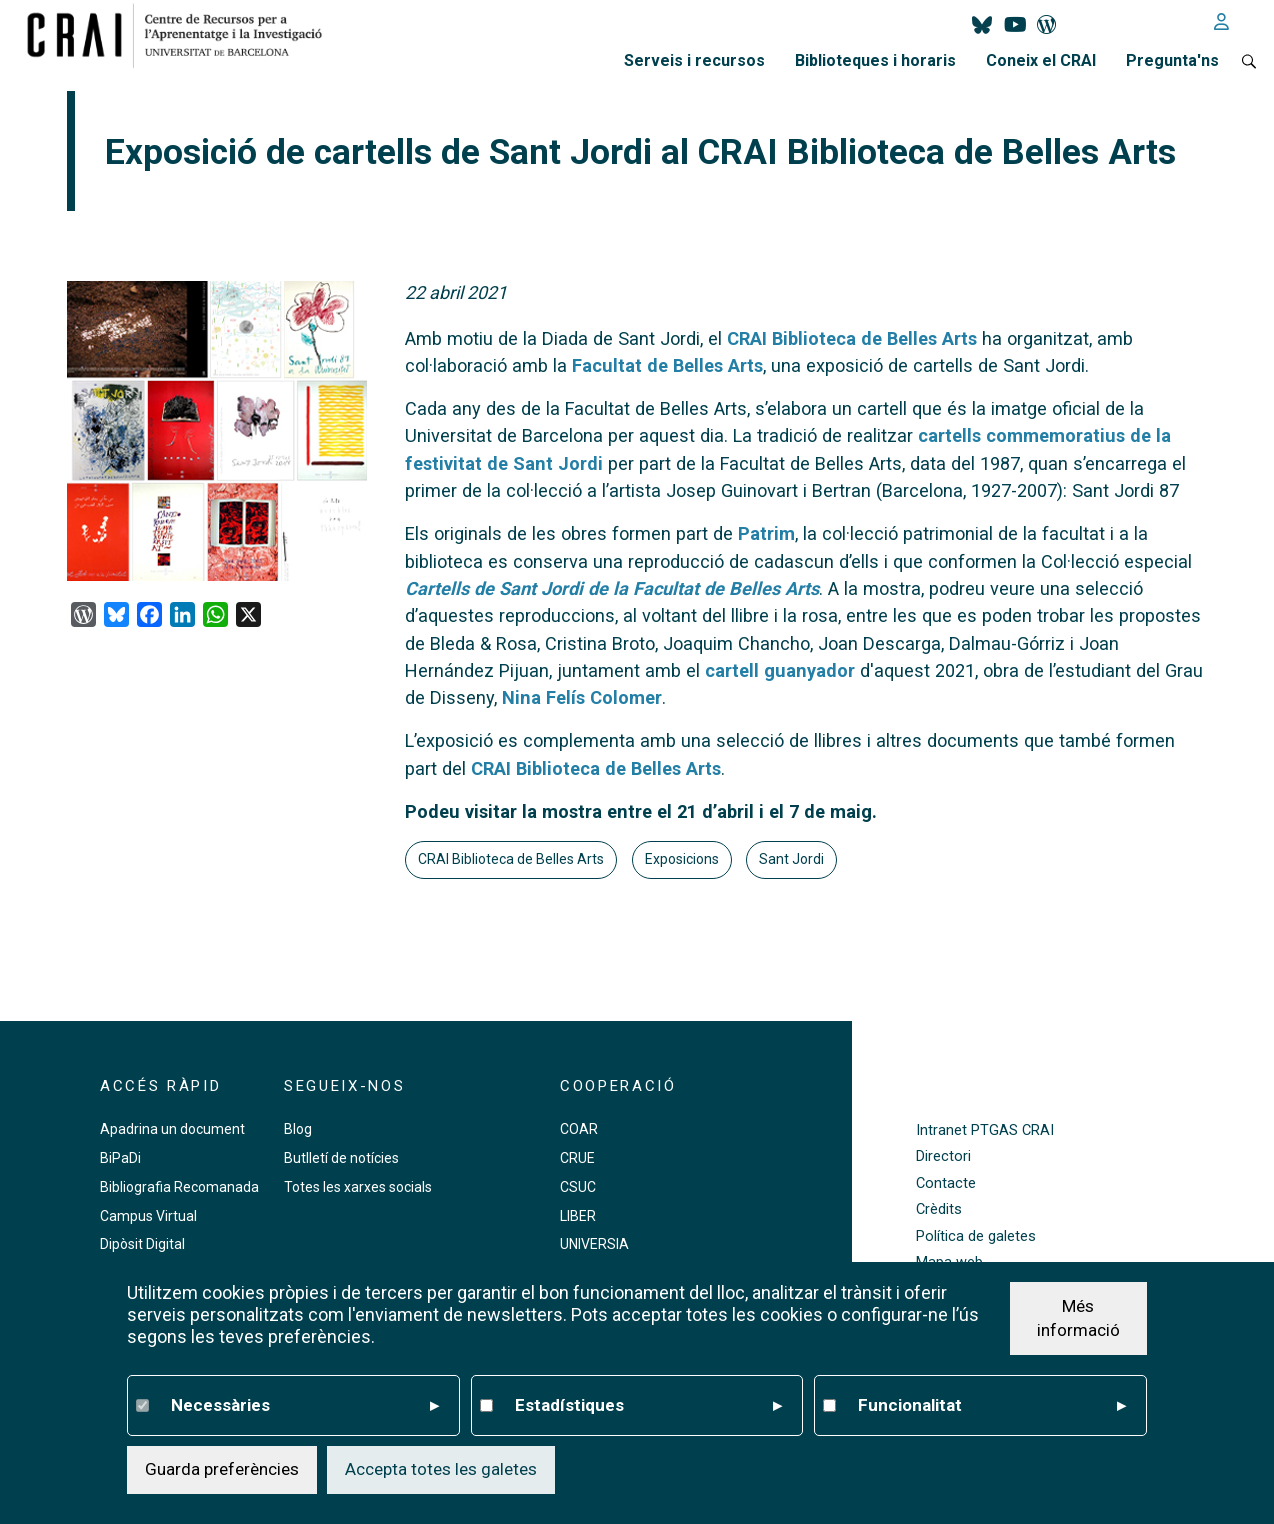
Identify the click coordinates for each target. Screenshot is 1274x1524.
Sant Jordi (791, 859)
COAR (579, 1129)
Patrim (766, 533)
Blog (298, 1129)
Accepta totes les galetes (441, 1469)
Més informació (1078, 1318)
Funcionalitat (992, 1406)
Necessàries (305, 1406)
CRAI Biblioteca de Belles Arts (852, 338)
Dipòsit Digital (142, 1244)
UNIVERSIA (594, 1244)
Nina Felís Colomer (582, 697)
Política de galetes (976, 1236)
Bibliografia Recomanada (179, 1187)
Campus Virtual (148, 1216)
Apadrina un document (172, 1129)
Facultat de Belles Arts (667, 365)
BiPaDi (120, 1158)
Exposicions (682, 859)
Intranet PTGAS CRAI (985, 1130)
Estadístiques (649, 1406)
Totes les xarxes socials (358, 1187)
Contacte (946, 1183)
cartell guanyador (780, 670)
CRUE (577, 1158)
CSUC (578, 1187)
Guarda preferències (222, 1469)
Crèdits (939, 1209)
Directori (943, 1156)
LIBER (578, 1216)
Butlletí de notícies (341, 1158)
